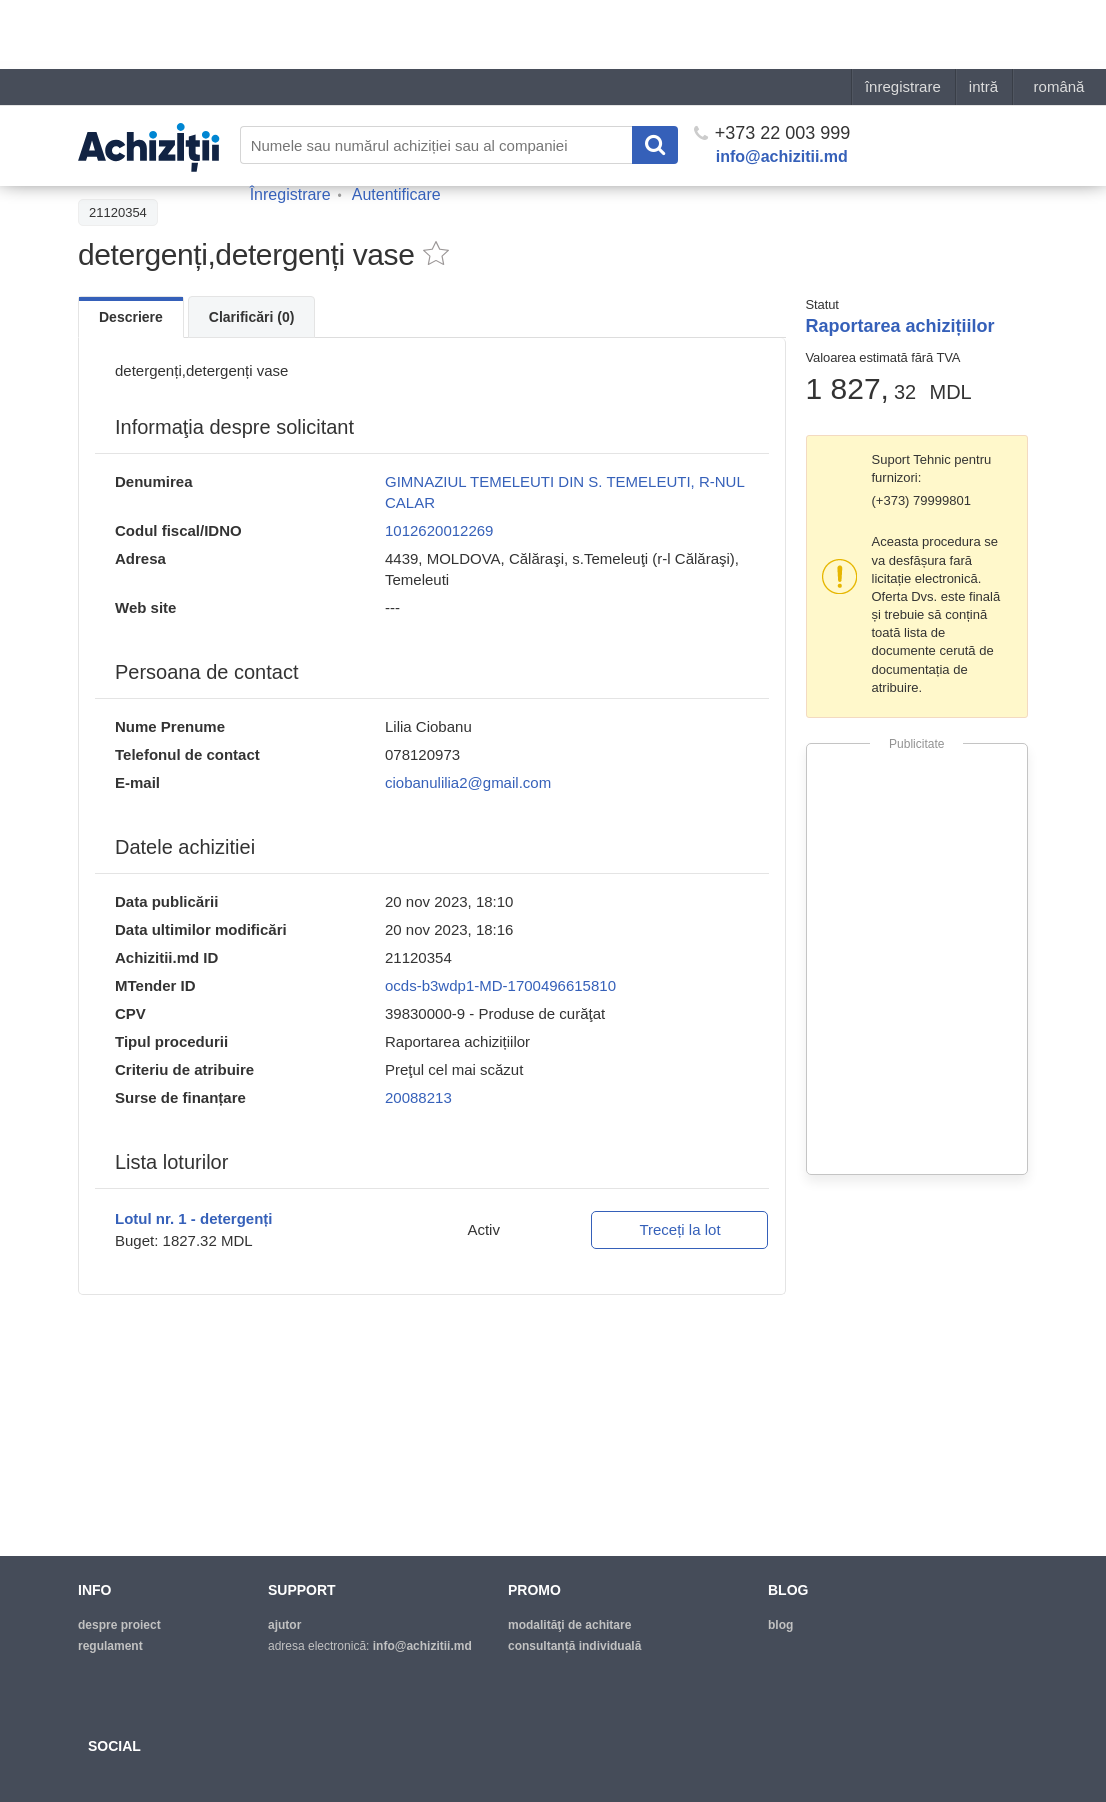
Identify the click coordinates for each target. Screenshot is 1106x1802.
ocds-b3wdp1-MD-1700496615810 (500, 985)
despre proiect (119, 1625)
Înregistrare (290, 125)
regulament (110, 1646)
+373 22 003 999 (772, 64)
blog (780, 1625)
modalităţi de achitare (569, 1625)
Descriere (131, 317)
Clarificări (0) (252, 317)
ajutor (284, 1625)
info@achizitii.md (782, 87)
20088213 (418, 1097)
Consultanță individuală (574, 1646)
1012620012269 (439, 530)
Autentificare (396, 125)
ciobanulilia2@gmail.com (468, 782)
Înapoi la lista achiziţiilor (157, 167)
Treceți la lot (679, 1229)
